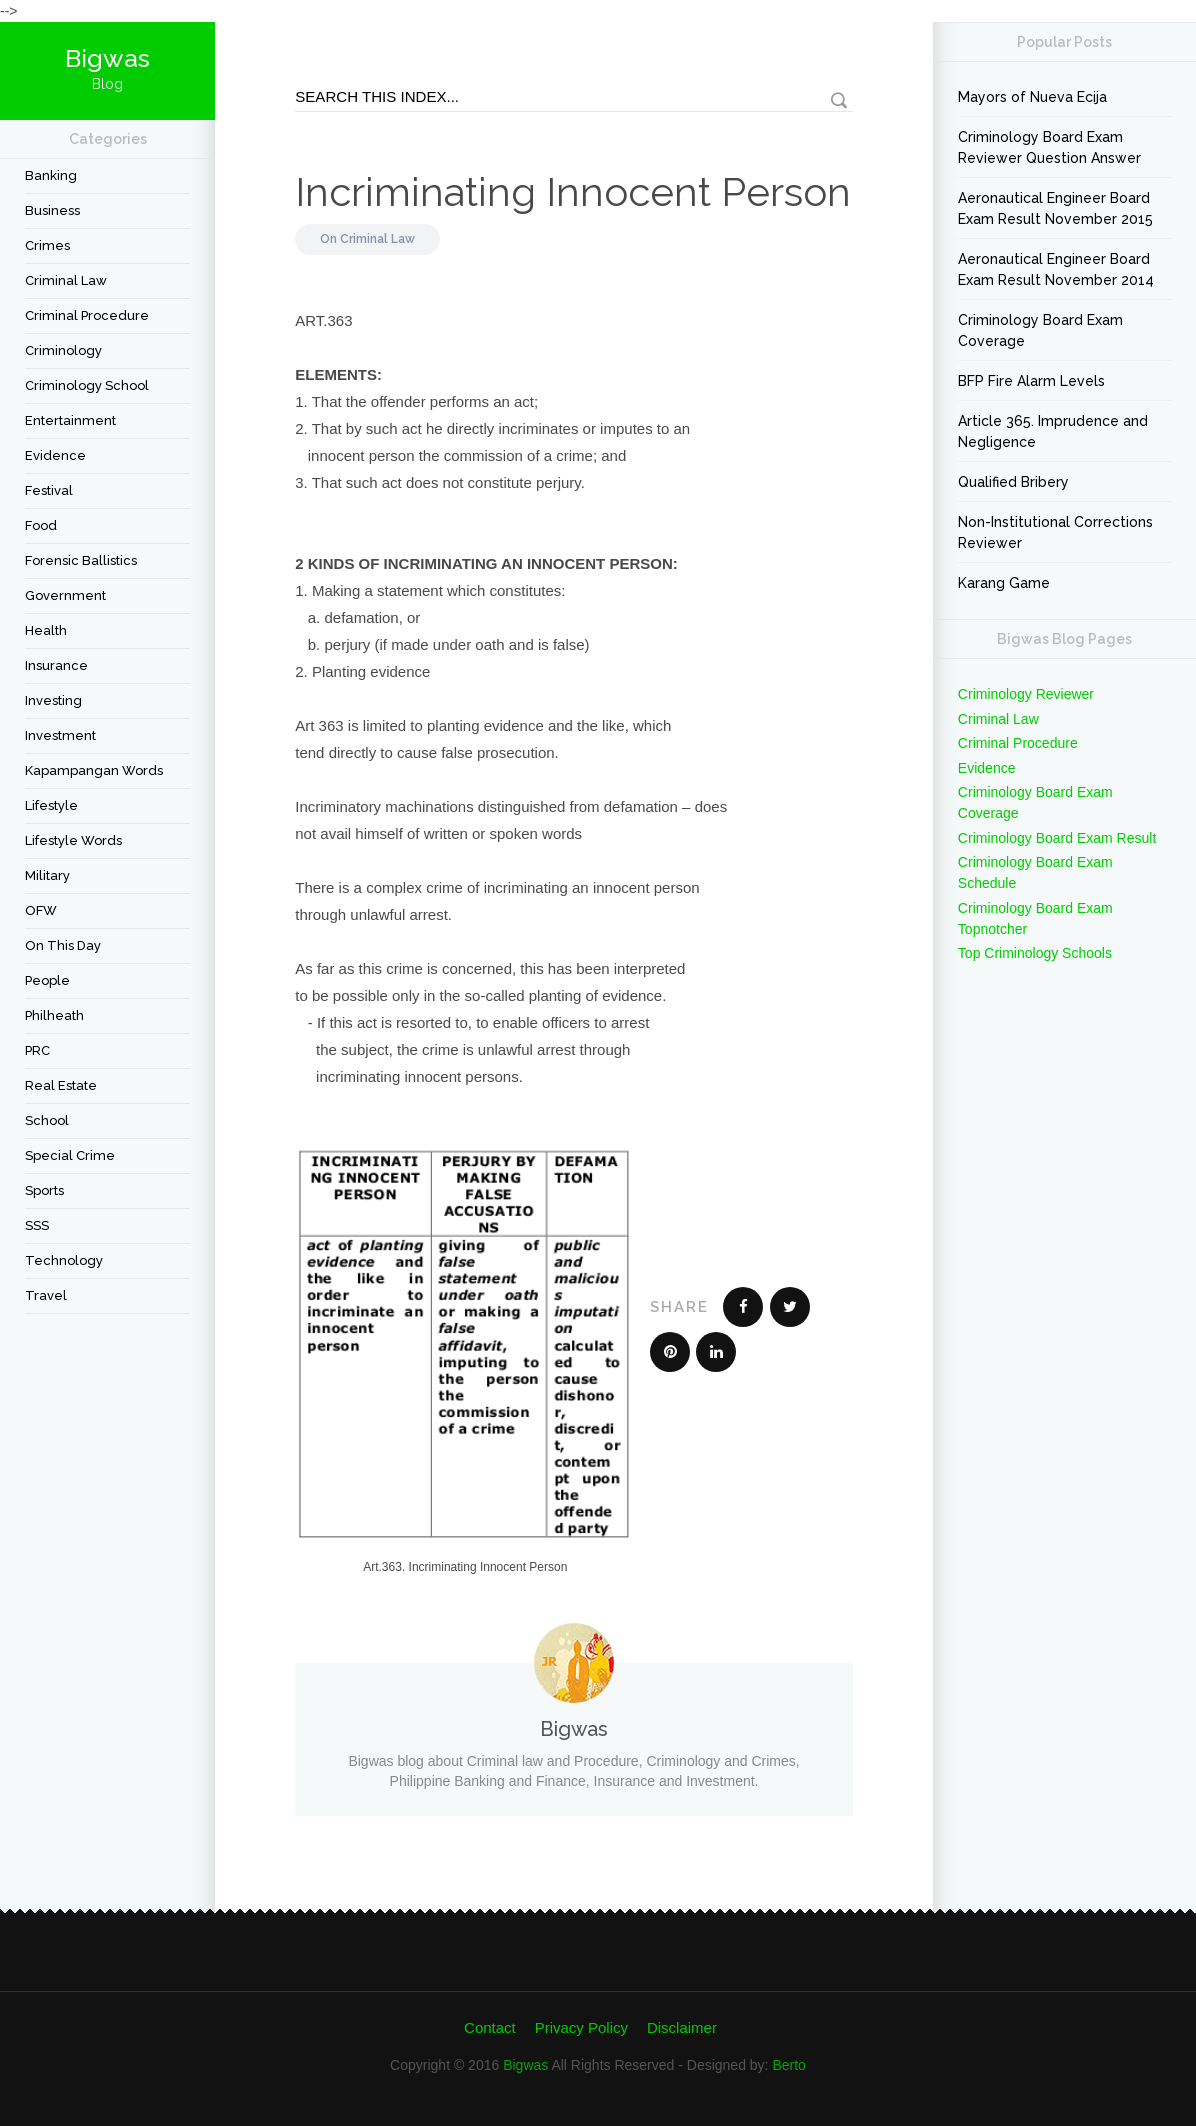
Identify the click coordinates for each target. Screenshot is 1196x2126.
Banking (51, 175)
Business (52, 210)
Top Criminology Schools (1035, 953)
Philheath (54, 1015)
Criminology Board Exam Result (1057, 838)
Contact (490, 2027)
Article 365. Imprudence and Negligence (1053, 431)
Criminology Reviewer (1026, 694)
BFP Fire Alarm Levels (1031, 381)
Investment (60, 735)
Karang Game (1004, 583)
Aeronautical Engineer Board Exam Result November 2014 (1056, 269)
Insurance (56, 665)
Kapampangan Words (94, 770)
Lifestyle (51, 805)
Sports (44, 1190)
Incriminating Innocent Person (573, 191)
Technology (64, 1260)
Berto (788, 2065)
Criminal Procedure (87, 315)
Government (65, 595)
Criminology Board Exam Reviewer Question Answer (1049, 147)
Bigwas (525, 2065)
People (47, 980)
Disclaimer (682, 2027)
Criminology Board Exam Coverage (1040, 330)
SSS (37, 1225)
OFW (41, 910)
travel (46, 1295)
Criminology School (87, 385)
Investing (53, 700)
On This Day (63, 945)
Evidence (55, 455)
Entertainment (70, 420)
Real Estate (61, 1085)
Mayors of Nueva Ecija (1032, 97)
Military (47, 875)
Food (41, 525)
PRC (37, 1050)
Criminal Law (66, 280)
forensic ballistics (81, 560)
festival (49, 490)
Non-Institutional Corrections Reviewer (1055, 532)
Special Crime (70, 1155)
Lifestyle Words (73, 840)
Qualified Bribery (1013, 482)
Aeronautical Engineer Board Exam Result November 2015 (1055, 208)
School (47, 1120)
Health (46, 630)
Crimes (47, 245)
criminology (63, 350)
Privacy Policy (581, 2027)
